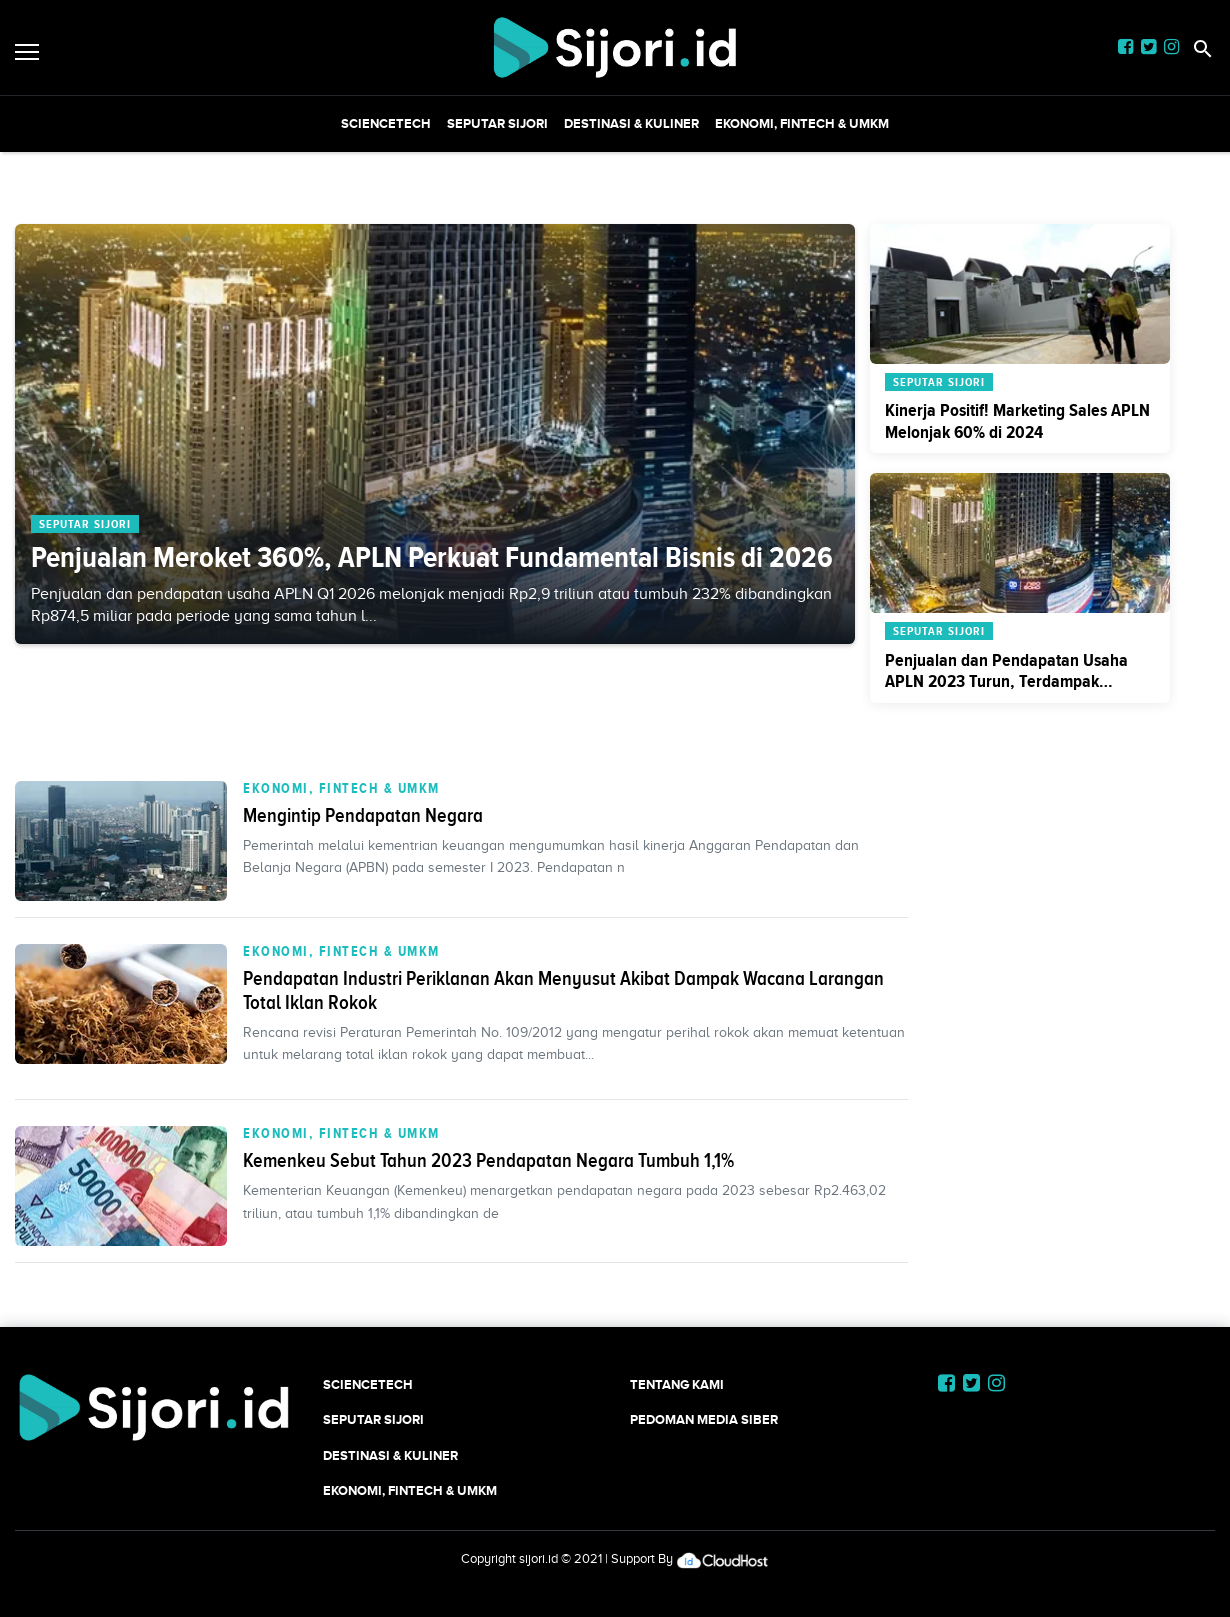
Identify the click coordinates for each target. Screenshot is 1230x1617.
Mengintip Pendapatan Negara (363, 815)
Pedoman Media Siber (704, 1419)
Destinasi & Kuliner (631, 123)
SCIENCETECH (386, 123)
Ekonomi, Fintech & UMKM (802, 123)
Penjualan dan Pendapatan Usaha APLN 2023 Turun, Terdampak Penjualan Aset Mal (1006, 681)
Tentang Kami (677, 1384)
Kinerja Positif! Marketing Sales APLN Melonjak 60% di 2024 (1017, 421)
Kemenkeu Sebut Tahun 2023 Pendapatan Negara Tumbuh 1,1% (488, 1160)
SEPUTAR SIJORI (497, 123)
